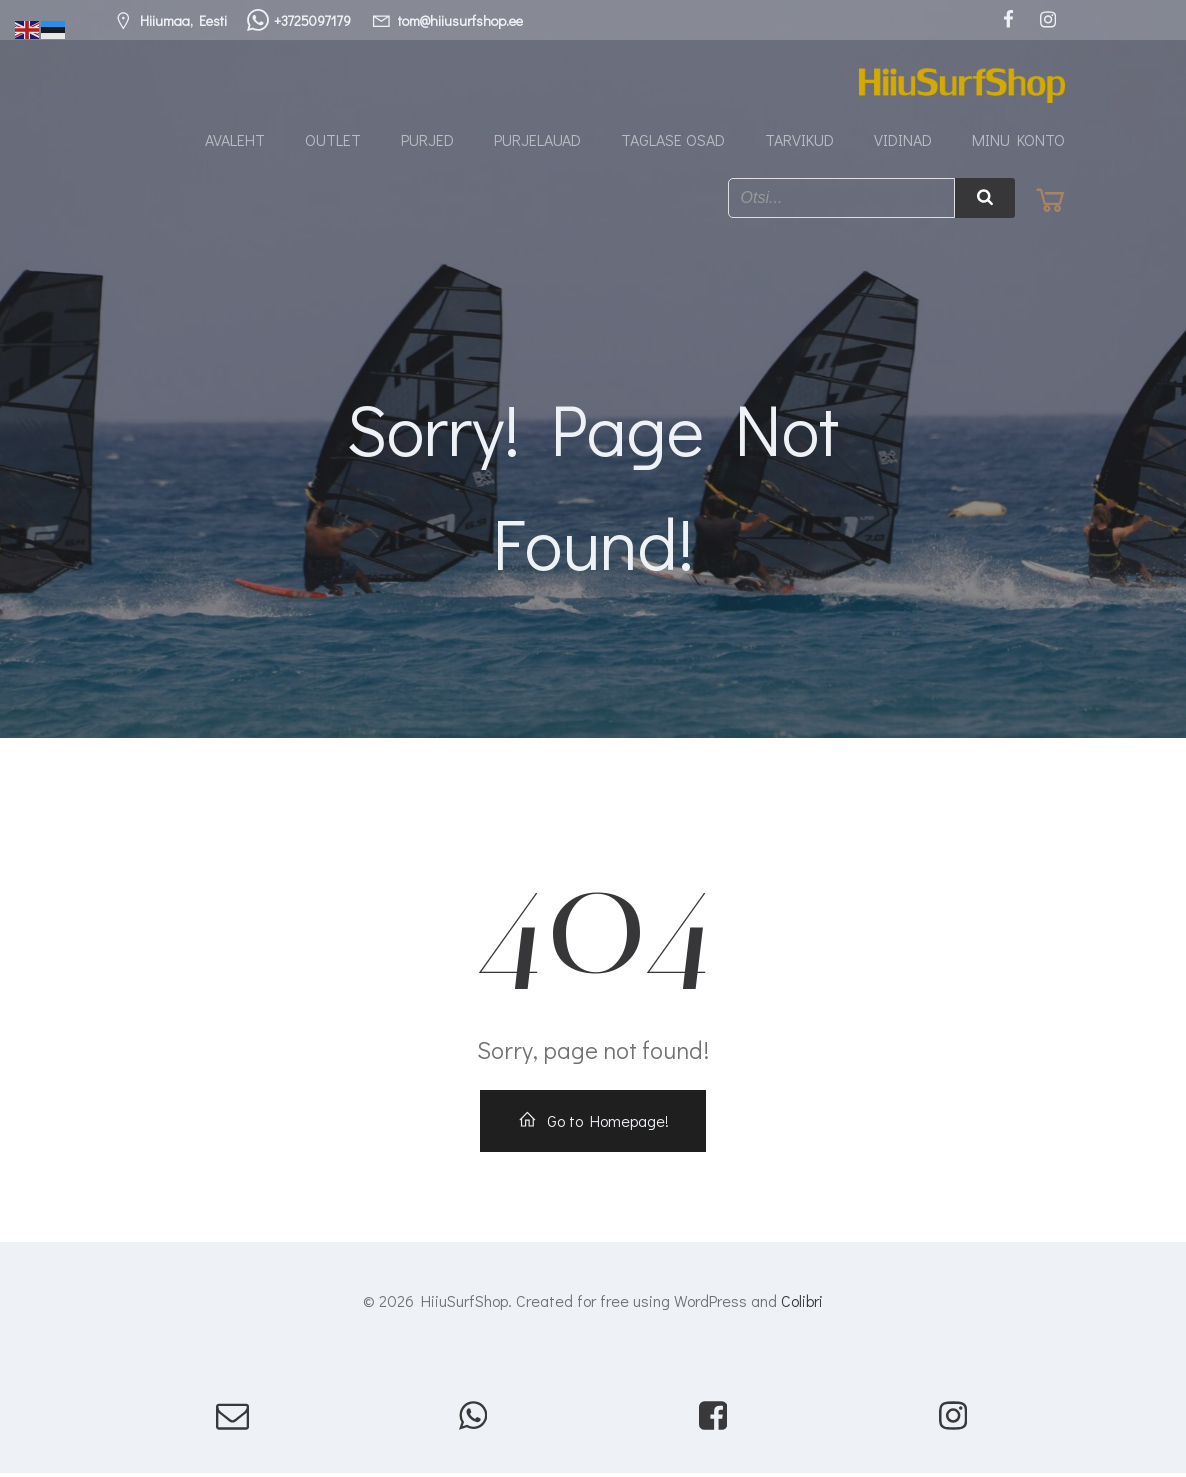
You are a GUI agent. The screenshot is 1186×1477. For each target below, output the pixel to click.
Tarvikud (799, 140)
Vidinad (903, 140)
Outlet (333, 140)
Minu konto (1018, 140)
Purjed (427, 140)
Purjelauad (537, 140)
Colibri (802, 1303)
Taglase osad (673, 140)
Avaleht (235, 140)
